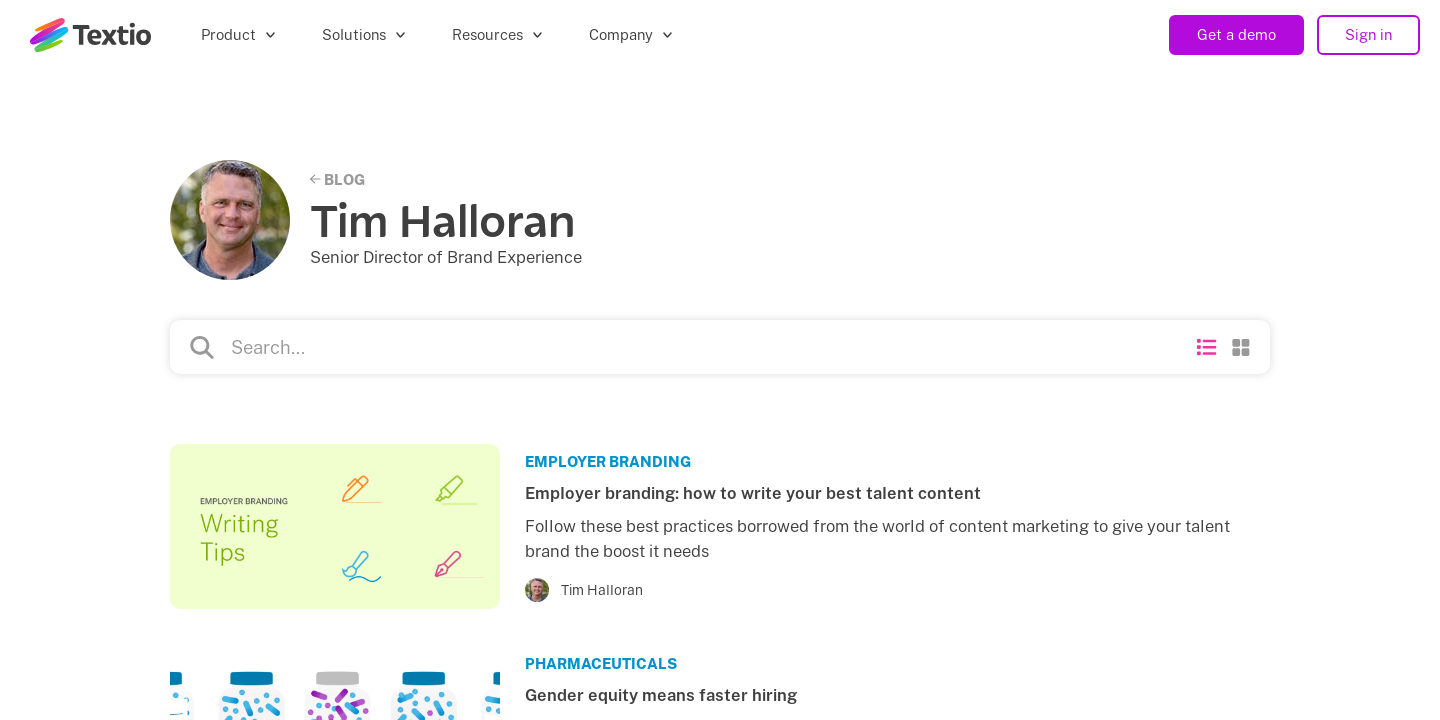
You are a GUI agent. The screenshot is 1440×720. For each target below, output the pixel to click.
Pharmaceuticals (601, 663)
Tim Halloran (602, 590)
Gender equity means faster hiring (661, 695)
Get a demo (1236, 34)
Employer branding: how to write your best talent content (753, 493)
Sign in (1368, 34)
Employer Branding (608, 461)
